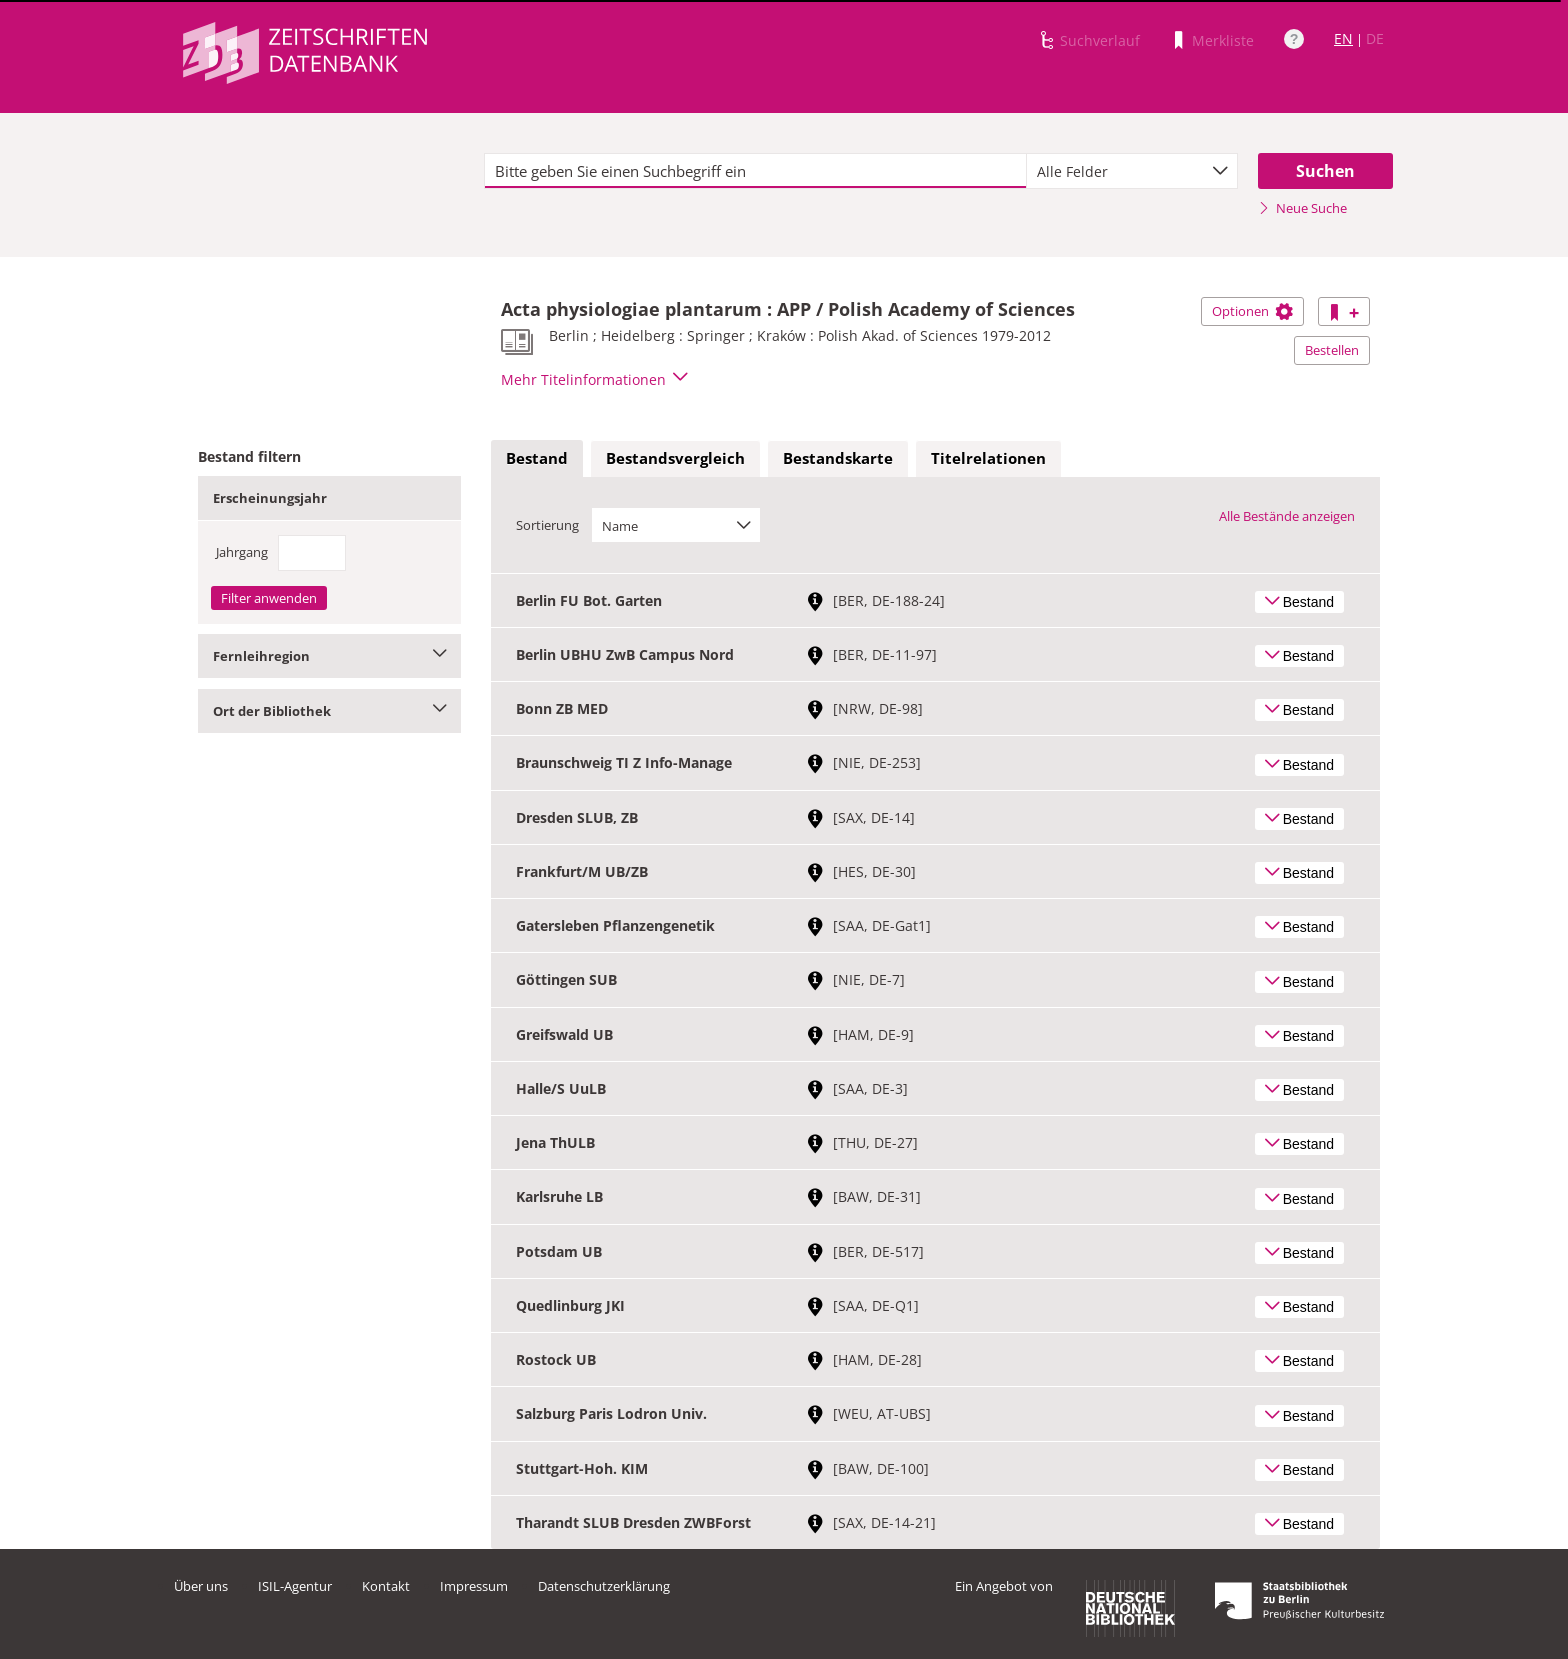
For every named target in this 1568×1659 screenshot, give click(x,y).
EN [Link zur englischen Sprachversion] (1343, 38)
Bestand (537, 458)
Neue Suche (1302, 208)
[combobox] (1132, 171)
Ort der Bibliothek (329, 711)
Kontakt (386, 1586)
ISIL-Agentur (295, 1586)
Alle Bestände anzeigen (1287, 516)
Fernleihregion (329, 656)
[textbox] (755, 171)
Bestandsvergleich (675, 458)
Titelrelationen (988, 458)
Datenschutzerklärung (604, 1586)
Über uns (201, 1586)
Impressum (474, 1586)
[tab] (537, 459)
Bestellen (1332, 350)
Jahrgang (242, 552)
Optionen (1252, 311)
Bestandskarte (838, 458)
